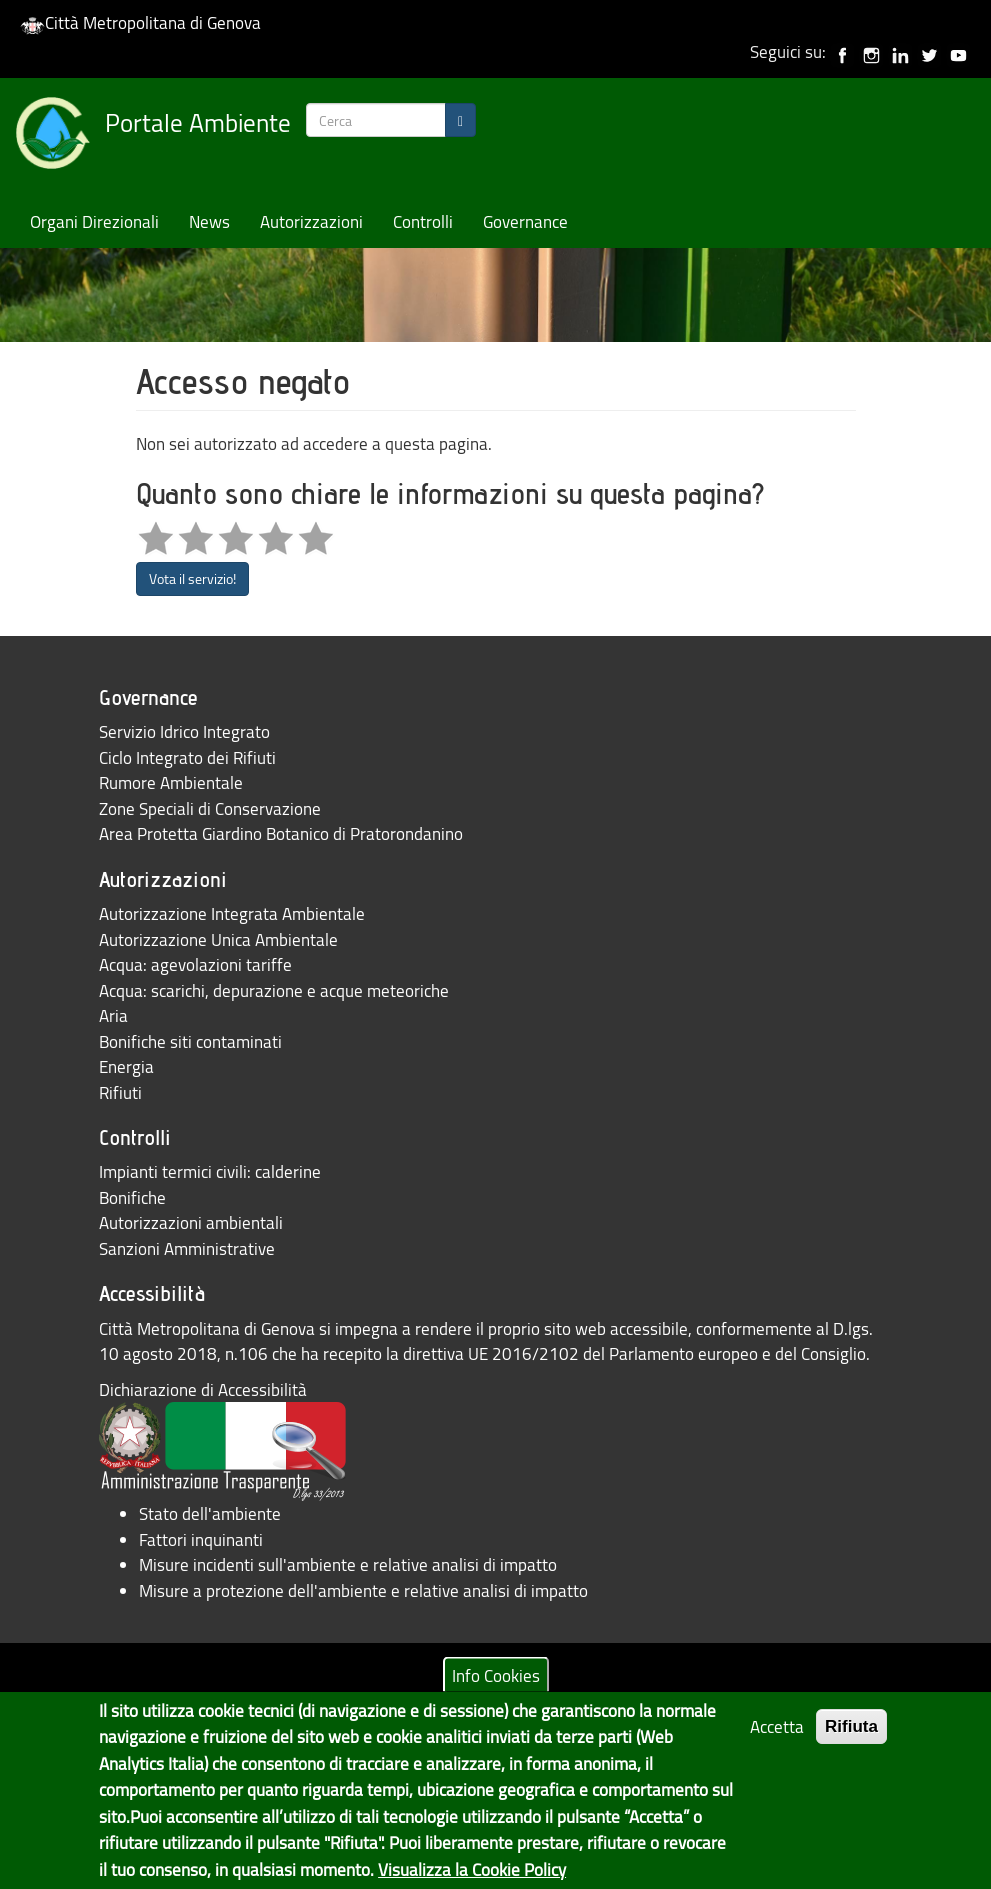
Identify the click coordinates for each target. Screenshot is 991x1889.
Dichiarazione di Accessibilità (203, 1389)
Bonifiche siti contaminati (190, 1041)
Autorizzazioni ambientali (191, 1222)
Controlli (423, 221)
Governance (525, 221)
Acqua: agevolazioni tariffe (195, 964)
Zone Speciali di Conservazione (210, 808)
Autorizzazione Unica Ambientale (218, 939)
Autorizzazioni (311, 221)
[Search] (460, 120)
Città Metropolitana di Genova (140, 22)
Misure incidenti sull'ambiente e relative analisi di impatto (348, 1564)
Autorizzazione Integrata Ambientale (232, 913)
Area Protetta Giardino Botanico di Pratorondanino (281, 833)
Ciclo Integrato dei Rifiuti (187, 757)
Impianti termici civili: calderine (210, 1171)
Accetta (777, 1739)
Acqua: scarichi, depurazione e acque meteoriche (274, 990)
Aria (113, 1015)
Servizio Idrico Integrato (184, 731)
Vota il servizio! (192, 578)
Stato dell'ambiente (210, 1513)
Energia (126, 1066)
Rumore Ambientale (171, 782)
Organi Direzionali (94, 221)
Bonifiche (132, 1197)
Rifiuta (851, 1739)
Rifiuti (120, 1092)
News (209, 221)
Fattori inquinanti (201, 1539)
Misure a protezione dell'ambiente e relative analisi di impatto (363, 1590)
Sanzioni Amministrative (187, 1248)
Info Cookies (496, 1688)
